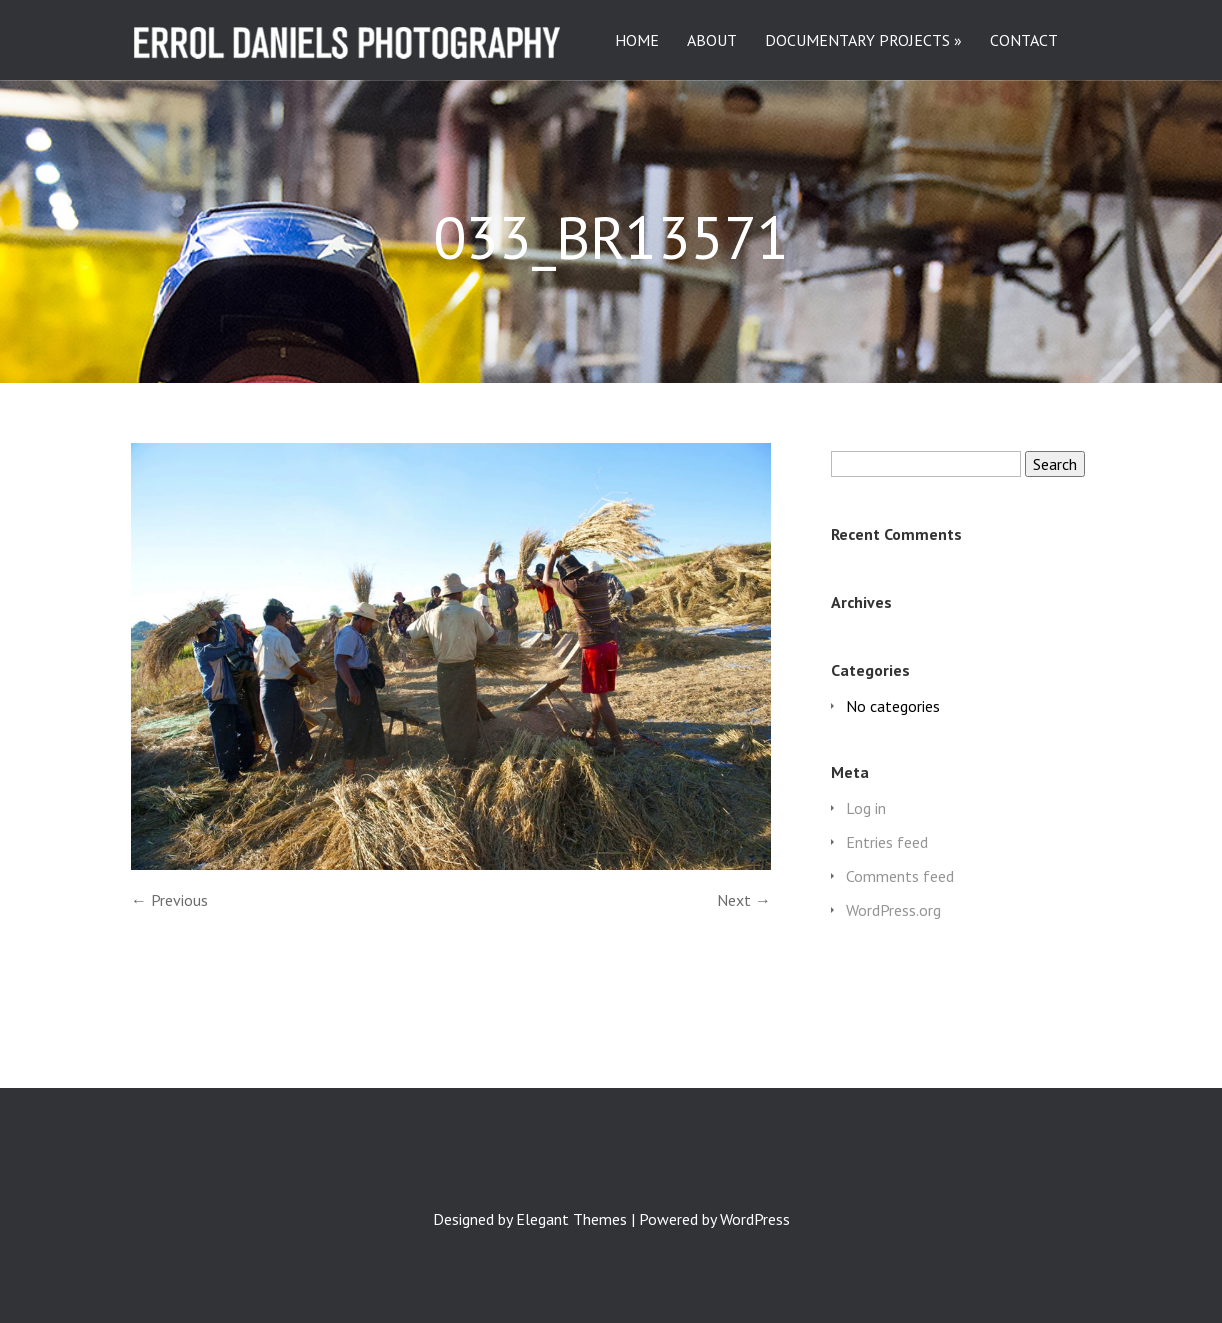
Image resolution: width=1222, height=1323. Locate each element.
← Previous (169, 900)
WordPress (755, 1219)
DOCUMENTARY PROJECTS (857, 41)
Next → (744, 900)
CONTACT (1024, 41)
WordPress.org (893, 910)
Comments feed (900, 876)
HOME (637, 41)
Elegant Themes (571, 1219)
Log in (866, 808)
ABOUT (712, 41)
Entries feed (887, 842)
